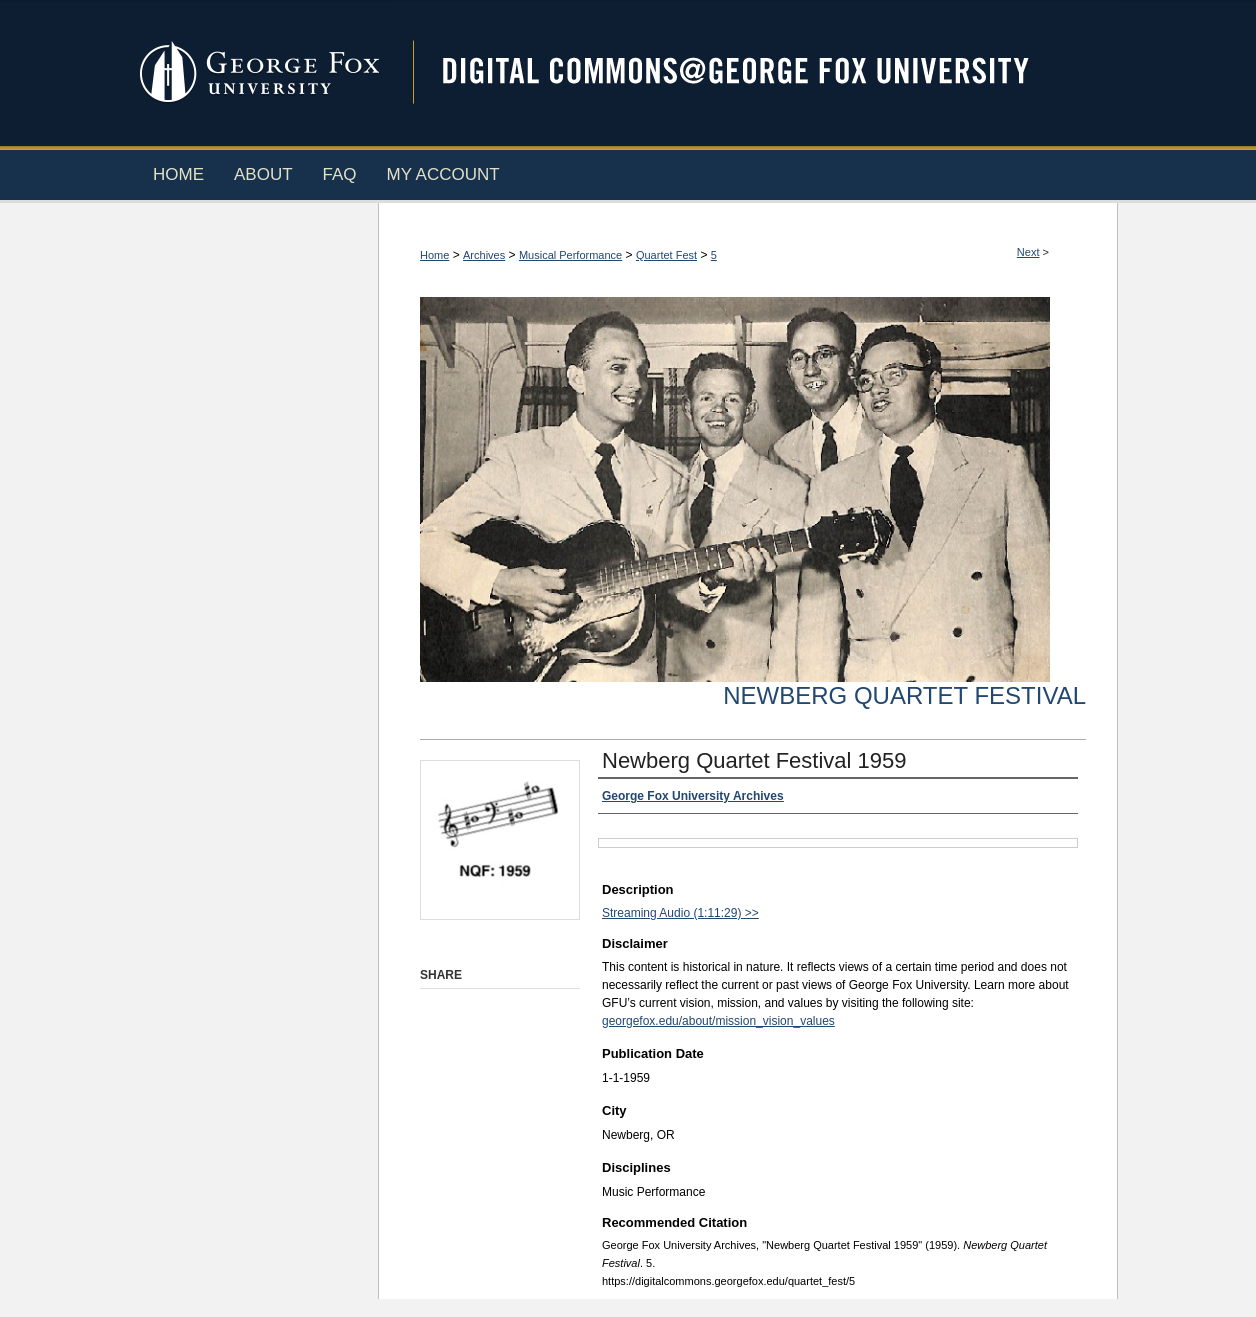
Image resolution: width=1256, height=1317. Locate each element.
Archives (484, 255)
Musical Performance (570, 255)
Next (1028, 252)
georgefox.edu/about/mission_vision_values (718, 1021)
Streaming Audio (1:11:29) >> (680, 913)
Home (434, 255)
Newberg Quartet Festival (904, 695)
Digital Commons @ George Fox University (753, 72)
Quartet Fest (666, 255)
